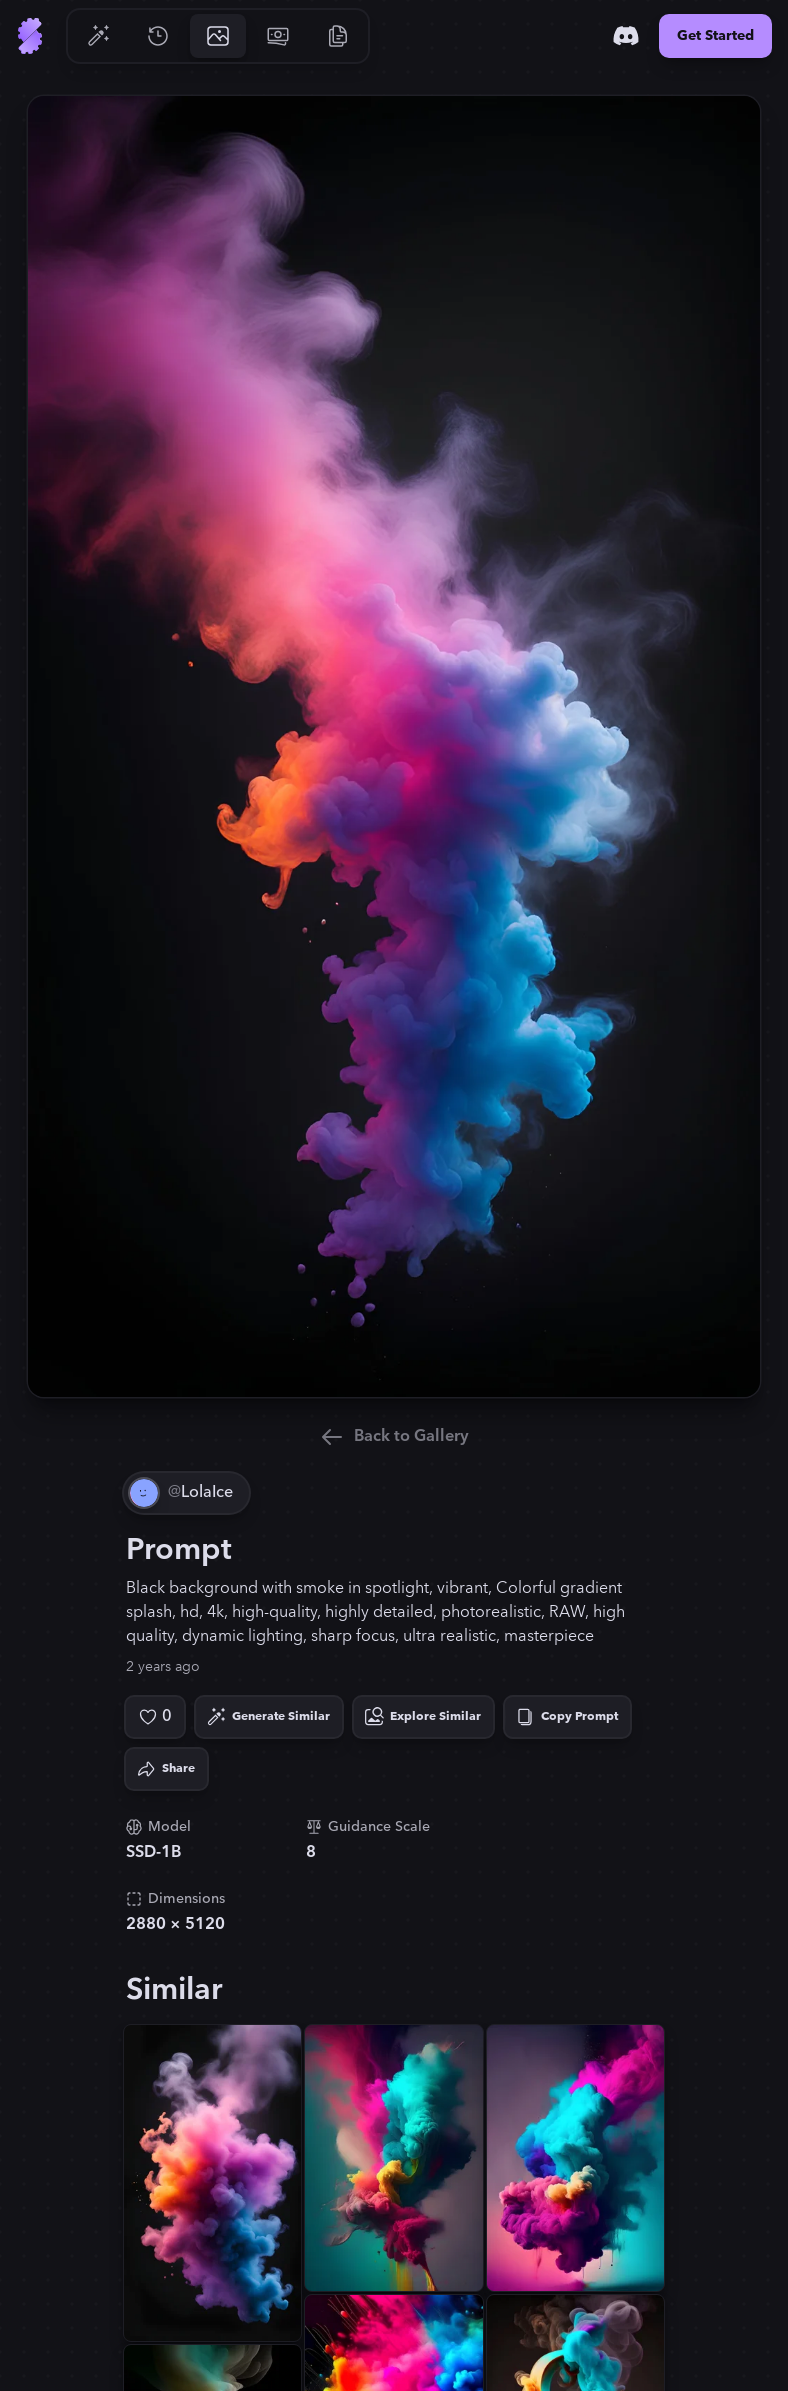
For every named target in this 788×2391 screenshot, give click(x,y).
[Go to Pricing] (278, 36)
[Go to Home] (30, 36)
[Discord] (626, 36)
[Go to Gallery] (218, 36)
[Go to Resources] (338, 36)
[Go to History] (158, 36)
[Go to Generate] (98, 36)
